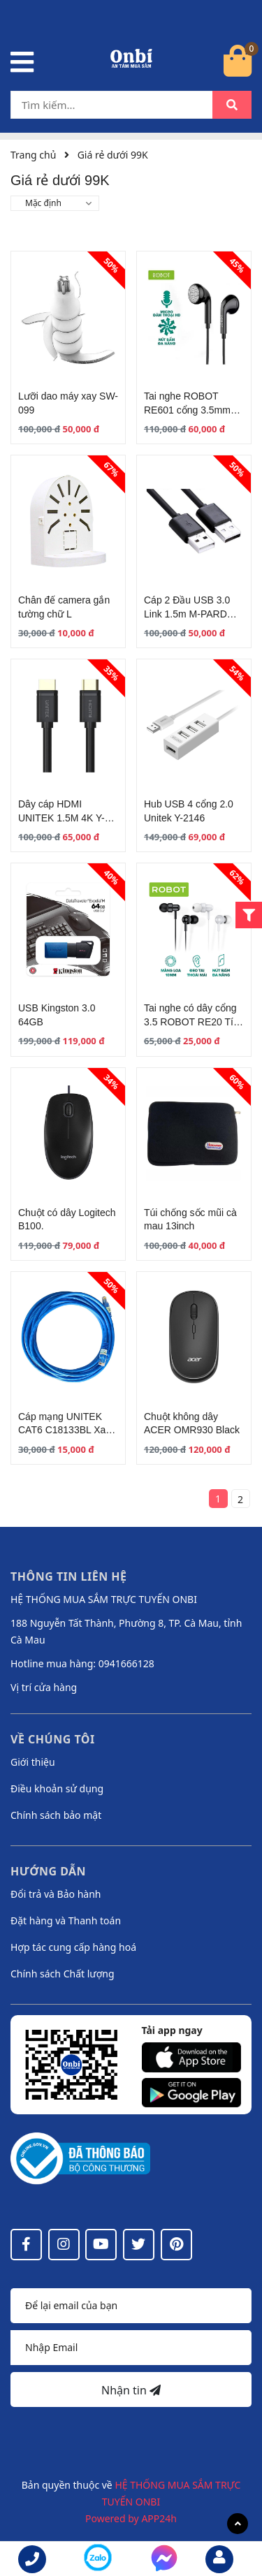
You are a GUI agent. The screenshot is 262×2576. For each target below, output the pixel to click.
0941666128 (126, 1663)
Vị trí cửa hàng (43, 1687)
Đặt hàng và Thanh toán (65, 1920)
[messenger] (98, 2559)
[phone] (32, 2559)
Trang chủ (33, 154)
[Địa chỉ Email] (131, 2347)
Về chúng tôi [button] (52, 1739)
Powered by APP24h (131, 2518)
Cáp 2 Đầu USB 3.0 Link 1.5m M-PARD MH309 (187, 613)
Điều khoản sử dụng (56, 1788)
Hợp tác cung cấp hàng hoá (73, 1947)
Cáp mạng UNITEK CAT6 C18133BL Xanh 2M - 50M (67, 1430)
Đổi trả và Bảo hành (55, 1894)
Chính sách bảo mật (55, 1815)
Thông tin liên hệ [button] (68, 1576)
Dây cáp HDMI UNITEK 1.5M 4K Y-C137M (61, 817)
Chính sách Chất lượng (62, 1973)
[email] (219, 2559)
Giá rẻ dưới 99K (113, 154)
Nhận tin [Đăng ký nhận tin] (131, 2390)
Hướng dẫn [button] (48, 1871)
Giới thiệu (32, 1762)
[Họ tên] (131, 2305)
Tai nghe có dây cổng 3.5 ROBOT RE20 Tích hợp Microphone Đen (194, 1021)
